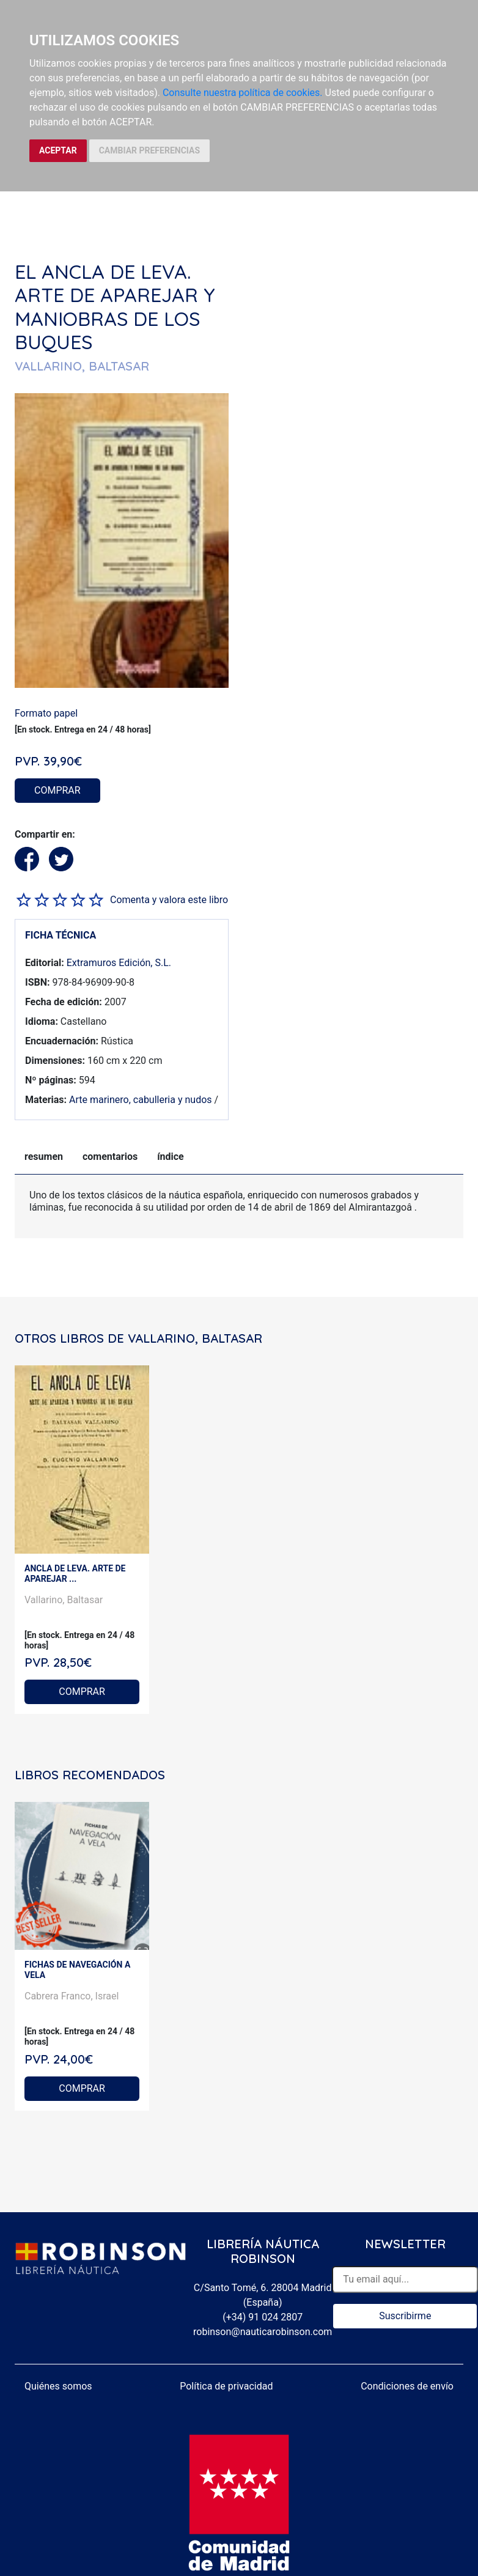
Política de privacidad (226, 2386)
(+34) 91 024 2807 (262, 2317)
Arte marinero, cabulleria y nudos (140, 1099)
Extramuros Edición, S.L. (119, 963)
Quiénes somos (58, 2386)
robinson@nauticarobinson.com (262, 2332)
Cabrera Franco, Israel (71, 1996)
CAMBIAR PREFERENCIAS (149, 150)
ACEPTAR (58, 150)
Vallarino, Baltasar (63, 1600)
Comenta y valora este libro (169, 900)
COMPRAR (57, 790)
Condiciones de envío (407, 2386)
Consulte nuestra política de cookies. (243, 92)
